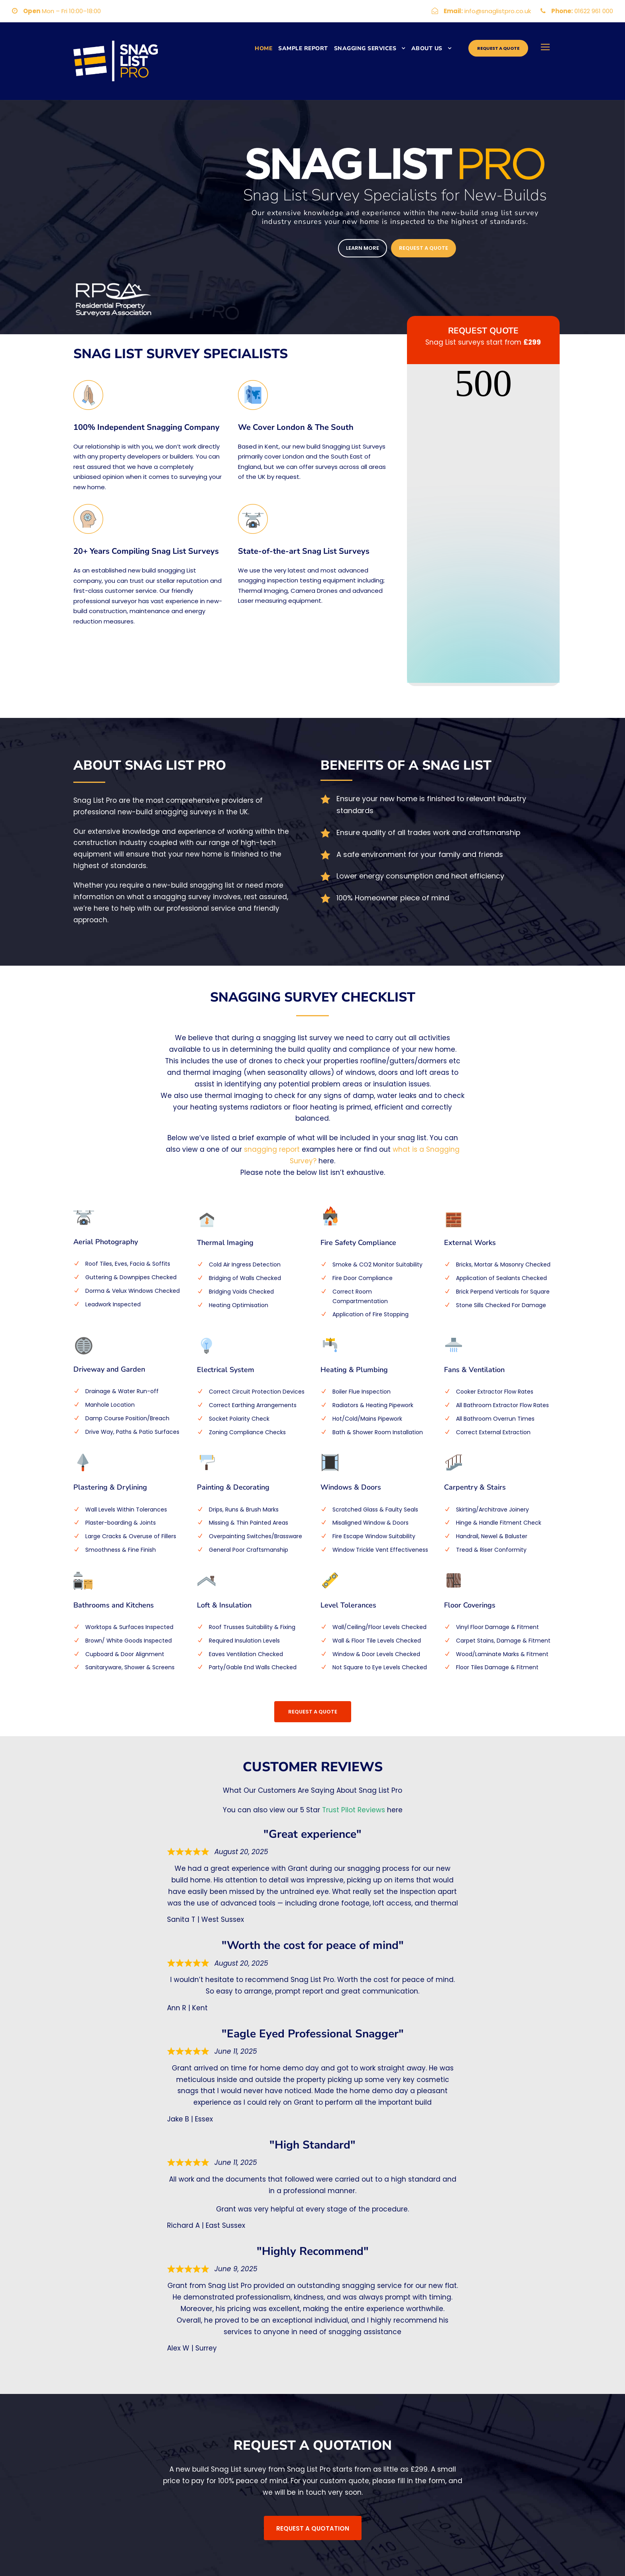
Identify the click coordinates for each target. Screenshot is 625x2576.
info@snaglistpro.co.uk (497, 11)
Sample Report (303, 48)
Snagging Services (365, 48)
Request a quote (498, 48)
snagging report (272, 1149)
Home (263, 48)
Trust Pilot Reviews (353, 1810)
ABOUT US (426, 48)
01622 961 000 (593, 11)
